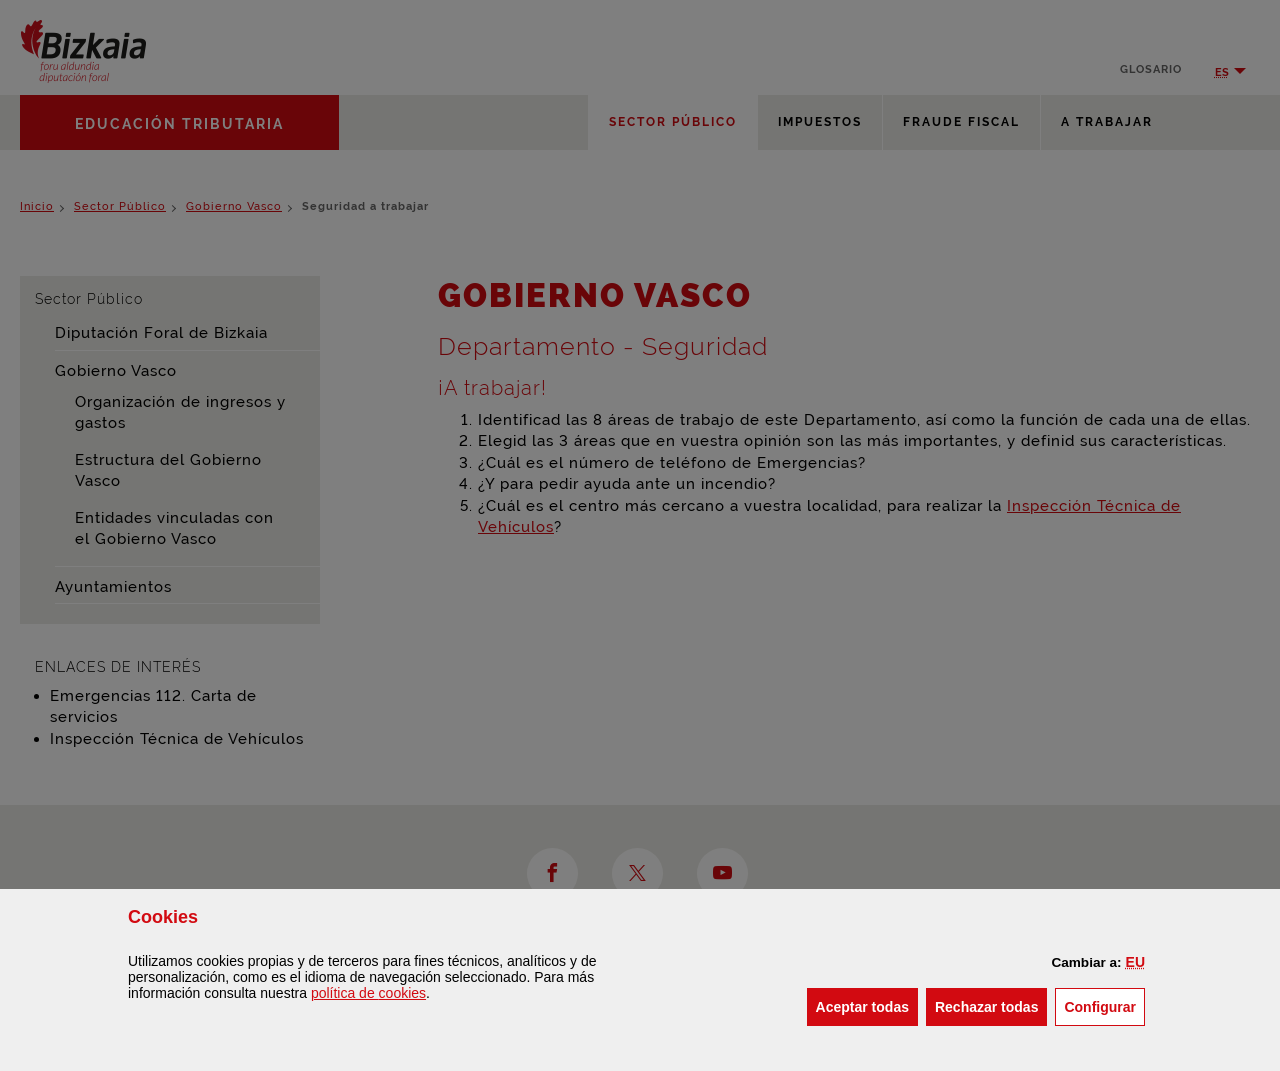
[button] (1135, 962)
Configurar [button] (1104, 1005)
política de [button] (368, 993)
